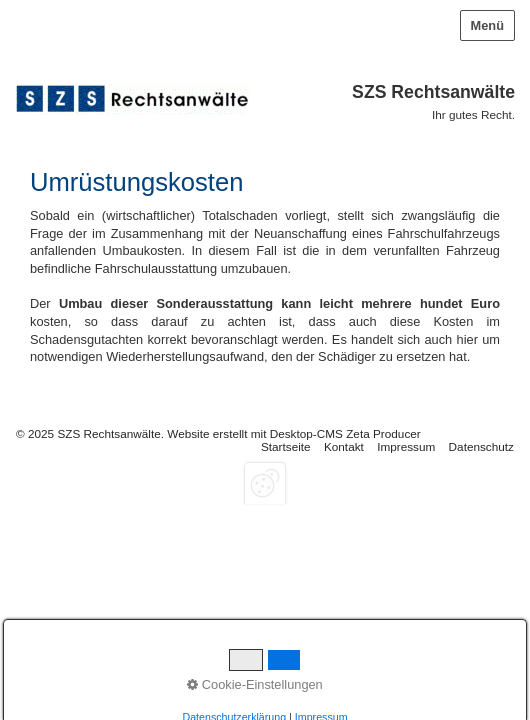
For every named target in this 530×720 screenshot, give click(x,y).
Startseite (286, 446)
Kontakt (344, 446)
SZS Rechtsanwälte (433, 92)
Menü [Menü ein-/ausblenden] (487, 25)
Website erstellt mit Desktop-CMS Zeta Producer (293, 433)
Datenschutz (481, 446)
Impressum (406, 446)
